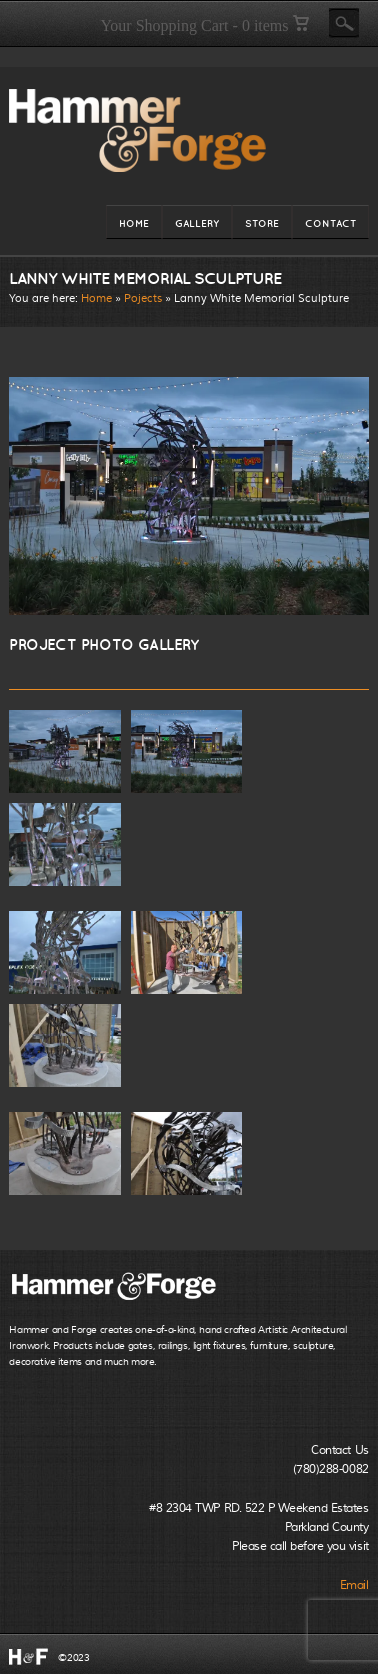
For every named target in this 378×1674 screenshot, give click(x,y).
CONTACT (330, 227)
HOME (134, 227)
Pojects (143, 298)
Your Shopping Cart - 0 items (204, 25)
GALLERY (197, 227)
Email (354, 1585)
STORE (262, 227)
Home (96, 298)
